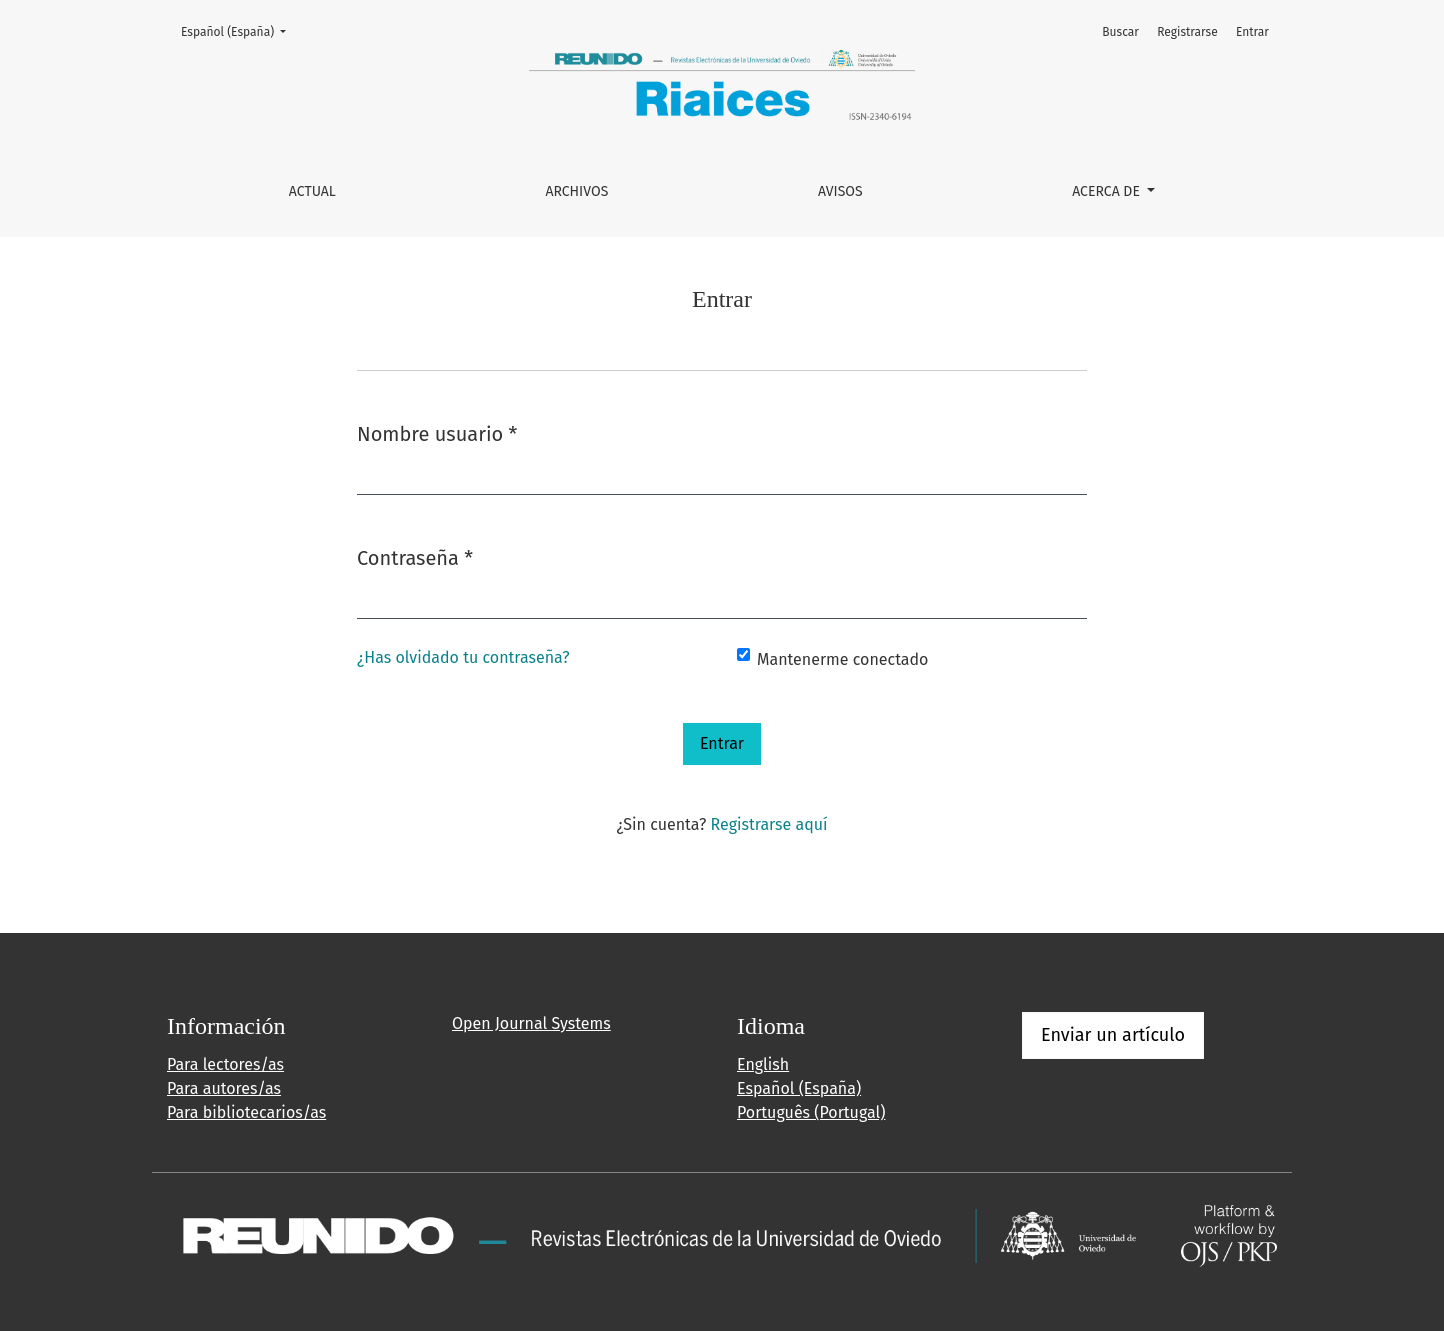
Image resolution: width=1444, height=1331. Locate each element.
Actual (312, 191)
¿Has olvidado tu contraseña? (463, 657)
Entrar (1252, 32)
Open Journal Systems (531, 1023)
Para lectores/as (225, 1064)
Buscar (1120, 32)
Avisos (840, 191)
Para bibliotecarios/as (246, 1112)
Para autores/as (224, 1088)
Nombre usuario (437, 432)
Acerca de (1107, 191)
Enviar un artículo (1113, 1035)
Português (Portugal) (811, 1112)
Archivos (576, 191)
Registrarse (1187, 32)
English (763, 1064)
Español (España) (239, 30)
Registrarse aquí (769, 824)
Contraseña (415, 556)
